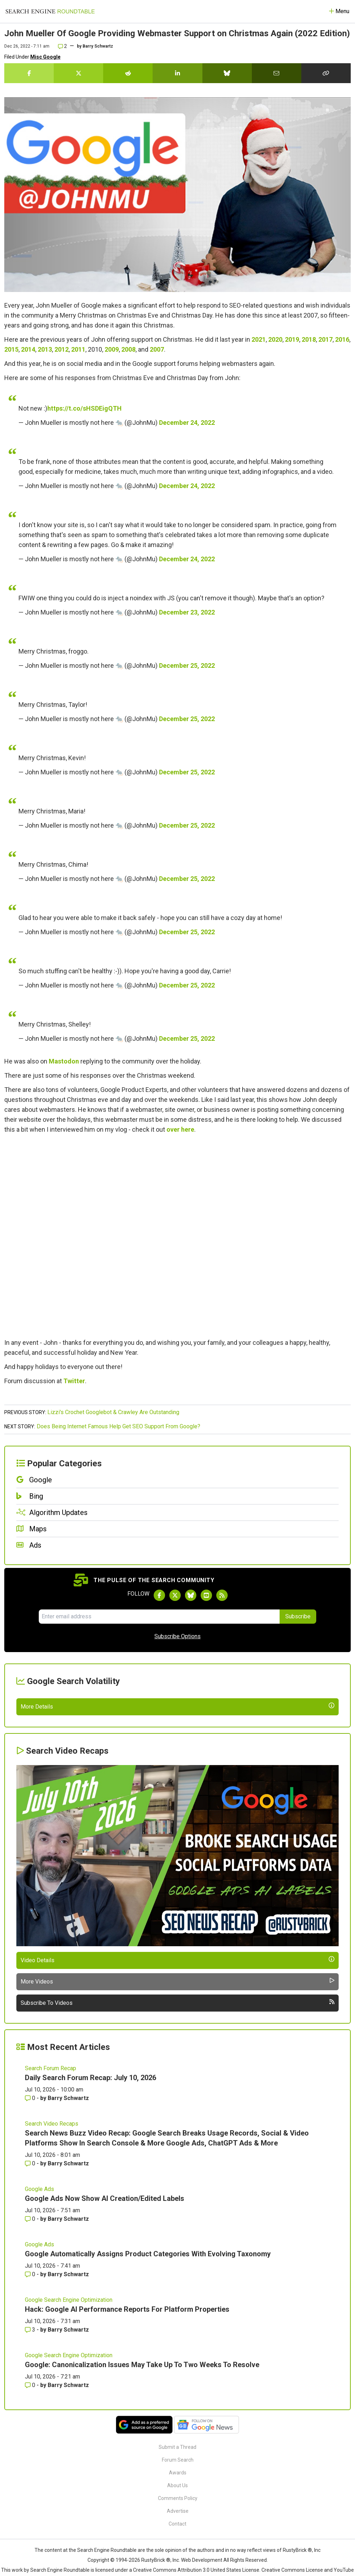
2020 (275, 339)
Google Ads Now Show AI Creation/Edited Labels (104, 2359)
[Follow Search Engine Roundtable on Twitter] (175, 1595)
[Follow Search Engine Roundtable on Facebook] (159, 1595)
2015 (11, 349)
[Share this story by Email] (276, 73)
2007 (157, 349)
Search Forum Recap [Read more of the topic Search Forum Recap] (50, 2229)
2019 (292, 339)
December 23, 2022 (187, 612)
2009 (112, 349)
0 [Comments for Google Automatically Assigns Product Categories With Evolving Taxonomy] (31, 2435)
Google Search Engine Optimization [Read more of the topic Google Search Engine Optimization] (68, 2460)
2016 (342, 339)
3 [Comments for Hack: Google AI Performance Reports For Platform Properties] (31, 2490)
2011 (78, 349)
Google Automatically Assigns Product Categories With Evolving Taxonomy (148, 2414)
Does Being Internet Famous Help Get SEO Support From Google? (118, 1426)
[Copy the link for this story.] (326, 73)
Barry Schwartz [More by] (98, 46)
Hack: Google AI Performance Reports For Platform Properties (127, 2470)
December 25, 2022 (187, 665)
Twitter (74, 1381)
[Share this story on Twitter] (78, 73)
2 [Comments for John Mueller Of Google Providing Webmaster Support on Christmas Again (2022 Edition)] (62, 46)
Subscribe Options (177, 1636)
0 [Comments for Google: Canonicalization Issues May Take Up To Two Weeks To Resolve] (31, 2546)
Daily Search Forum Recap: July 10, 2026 (90, 2238)
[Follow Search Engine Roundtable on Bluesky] (190, 1595)
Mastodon (64, 1061)
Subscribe (298, 1616)
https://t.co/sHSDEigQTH (84, 408)
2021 (258, 339)
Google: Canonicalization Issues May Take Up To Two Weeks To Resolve (142, 2525)
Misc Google (45, 57)
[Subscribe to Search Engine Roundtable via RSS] (222, 1595)
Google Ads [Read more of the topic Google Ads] (39, 2350)
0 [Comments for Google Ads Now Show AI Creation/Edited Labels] (31, 2379)
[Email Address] (159, 1616)
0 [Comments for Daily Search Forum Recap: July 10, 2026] (31, 2259)
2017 (325, 339)
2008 (128, 349)
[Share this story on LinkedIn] (177, 73)
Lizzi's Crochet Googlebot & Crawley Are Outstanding (113, 1412)
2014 (28, 349)
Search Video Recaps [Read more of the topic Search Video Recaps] (51, 2284)
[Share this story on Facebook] (29, 73)
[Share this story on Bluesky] (227, 73)
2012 (61, 349)
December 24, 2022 (187, 422)
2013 (45, 349)
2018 (309, 339)
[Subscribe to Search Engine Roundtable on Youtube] (206, 1595)
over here (180, 1129)
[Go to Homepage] (50, 11)
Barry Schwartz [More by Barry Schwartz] (68, 2259)
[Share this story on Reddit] (128, 73)
